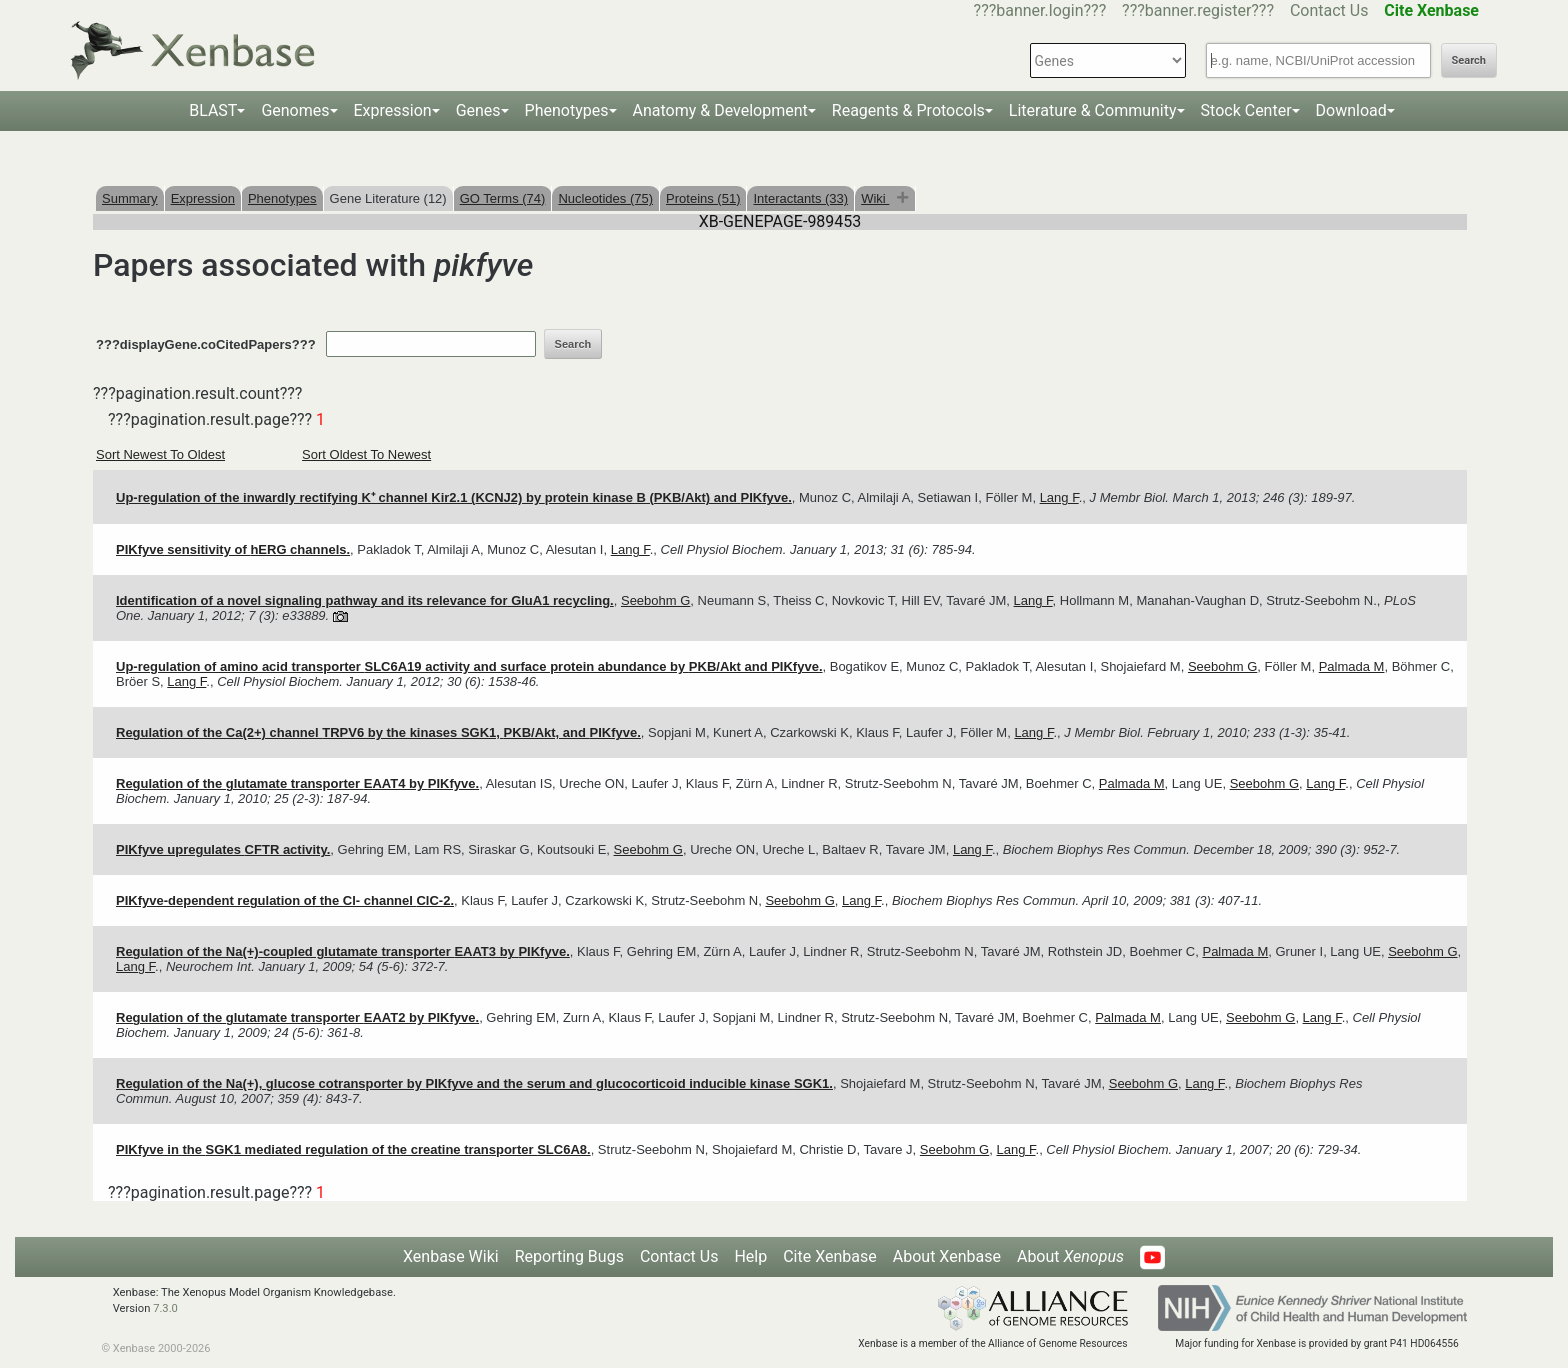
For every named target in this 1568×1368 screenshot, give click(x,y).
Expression (393, 110)
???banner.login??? (1040, 10)
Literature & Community (1093, 110)
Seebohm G (655, 600)
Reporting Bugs (569, 1256)
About (1070, 1256)
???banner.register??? (1198, 10)
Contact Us (1329, 10)
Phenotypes (567, 110)
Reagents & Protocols (908, 110)
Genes (478, 110)
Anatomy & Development (720, 110)
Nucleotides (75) (605, 198)
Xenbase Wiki (451, 1256)
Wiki (875, 198)
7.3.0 (165, 1308)
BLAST (213, 110)
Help (750, 1256)
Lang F (1059, 497)
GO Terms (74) (503, 198)
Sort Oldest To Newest (366, 454)
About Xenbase (947, 1256)
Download (1351, 110)
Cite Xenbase (830, 1256)
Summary (130, 198)
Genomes (295, 110)
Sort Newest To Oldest (160, 454)
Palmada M (1352, 666)
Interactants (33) (800, 198)
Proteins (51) (703, 198)
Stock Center (1246, 110)
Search (1469, 60)
